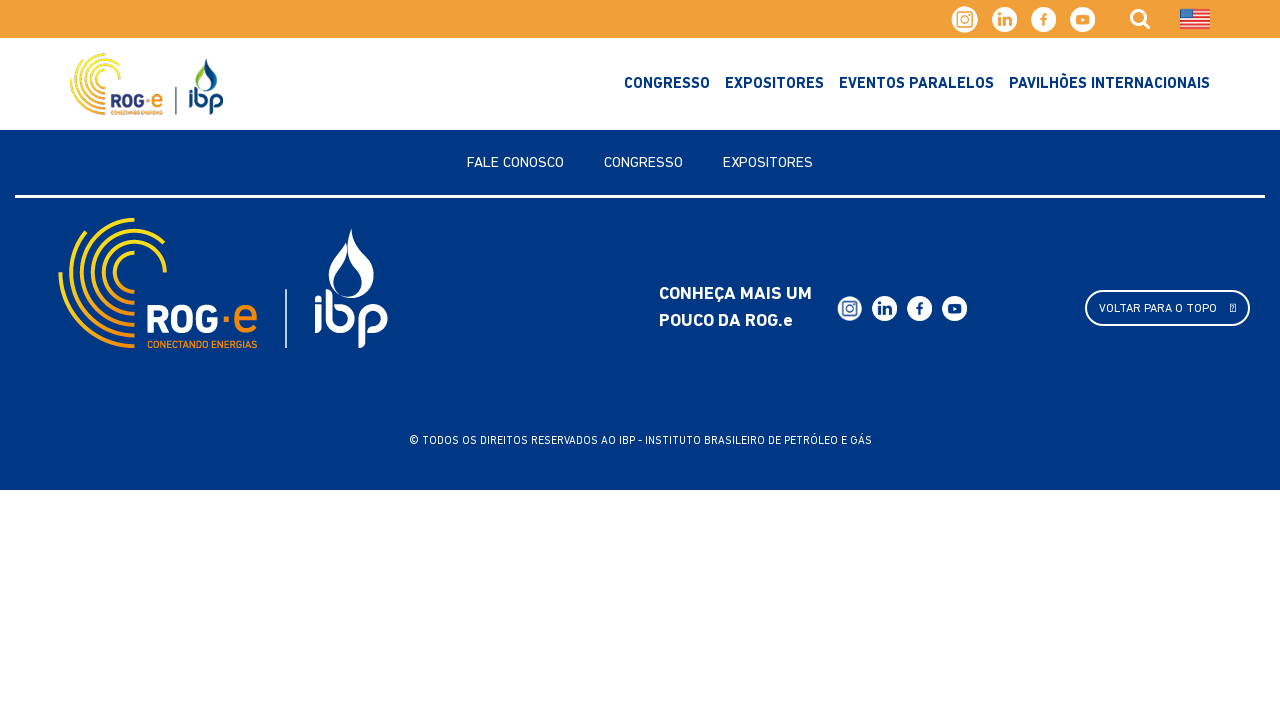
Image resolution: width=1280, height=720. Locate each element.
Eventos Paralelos (916, 84)
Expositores (774, 84)
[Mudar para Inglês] (1195, 19)
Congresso (667, 84)
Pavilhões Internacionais (1109, 84)
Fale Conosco (515, 163)
